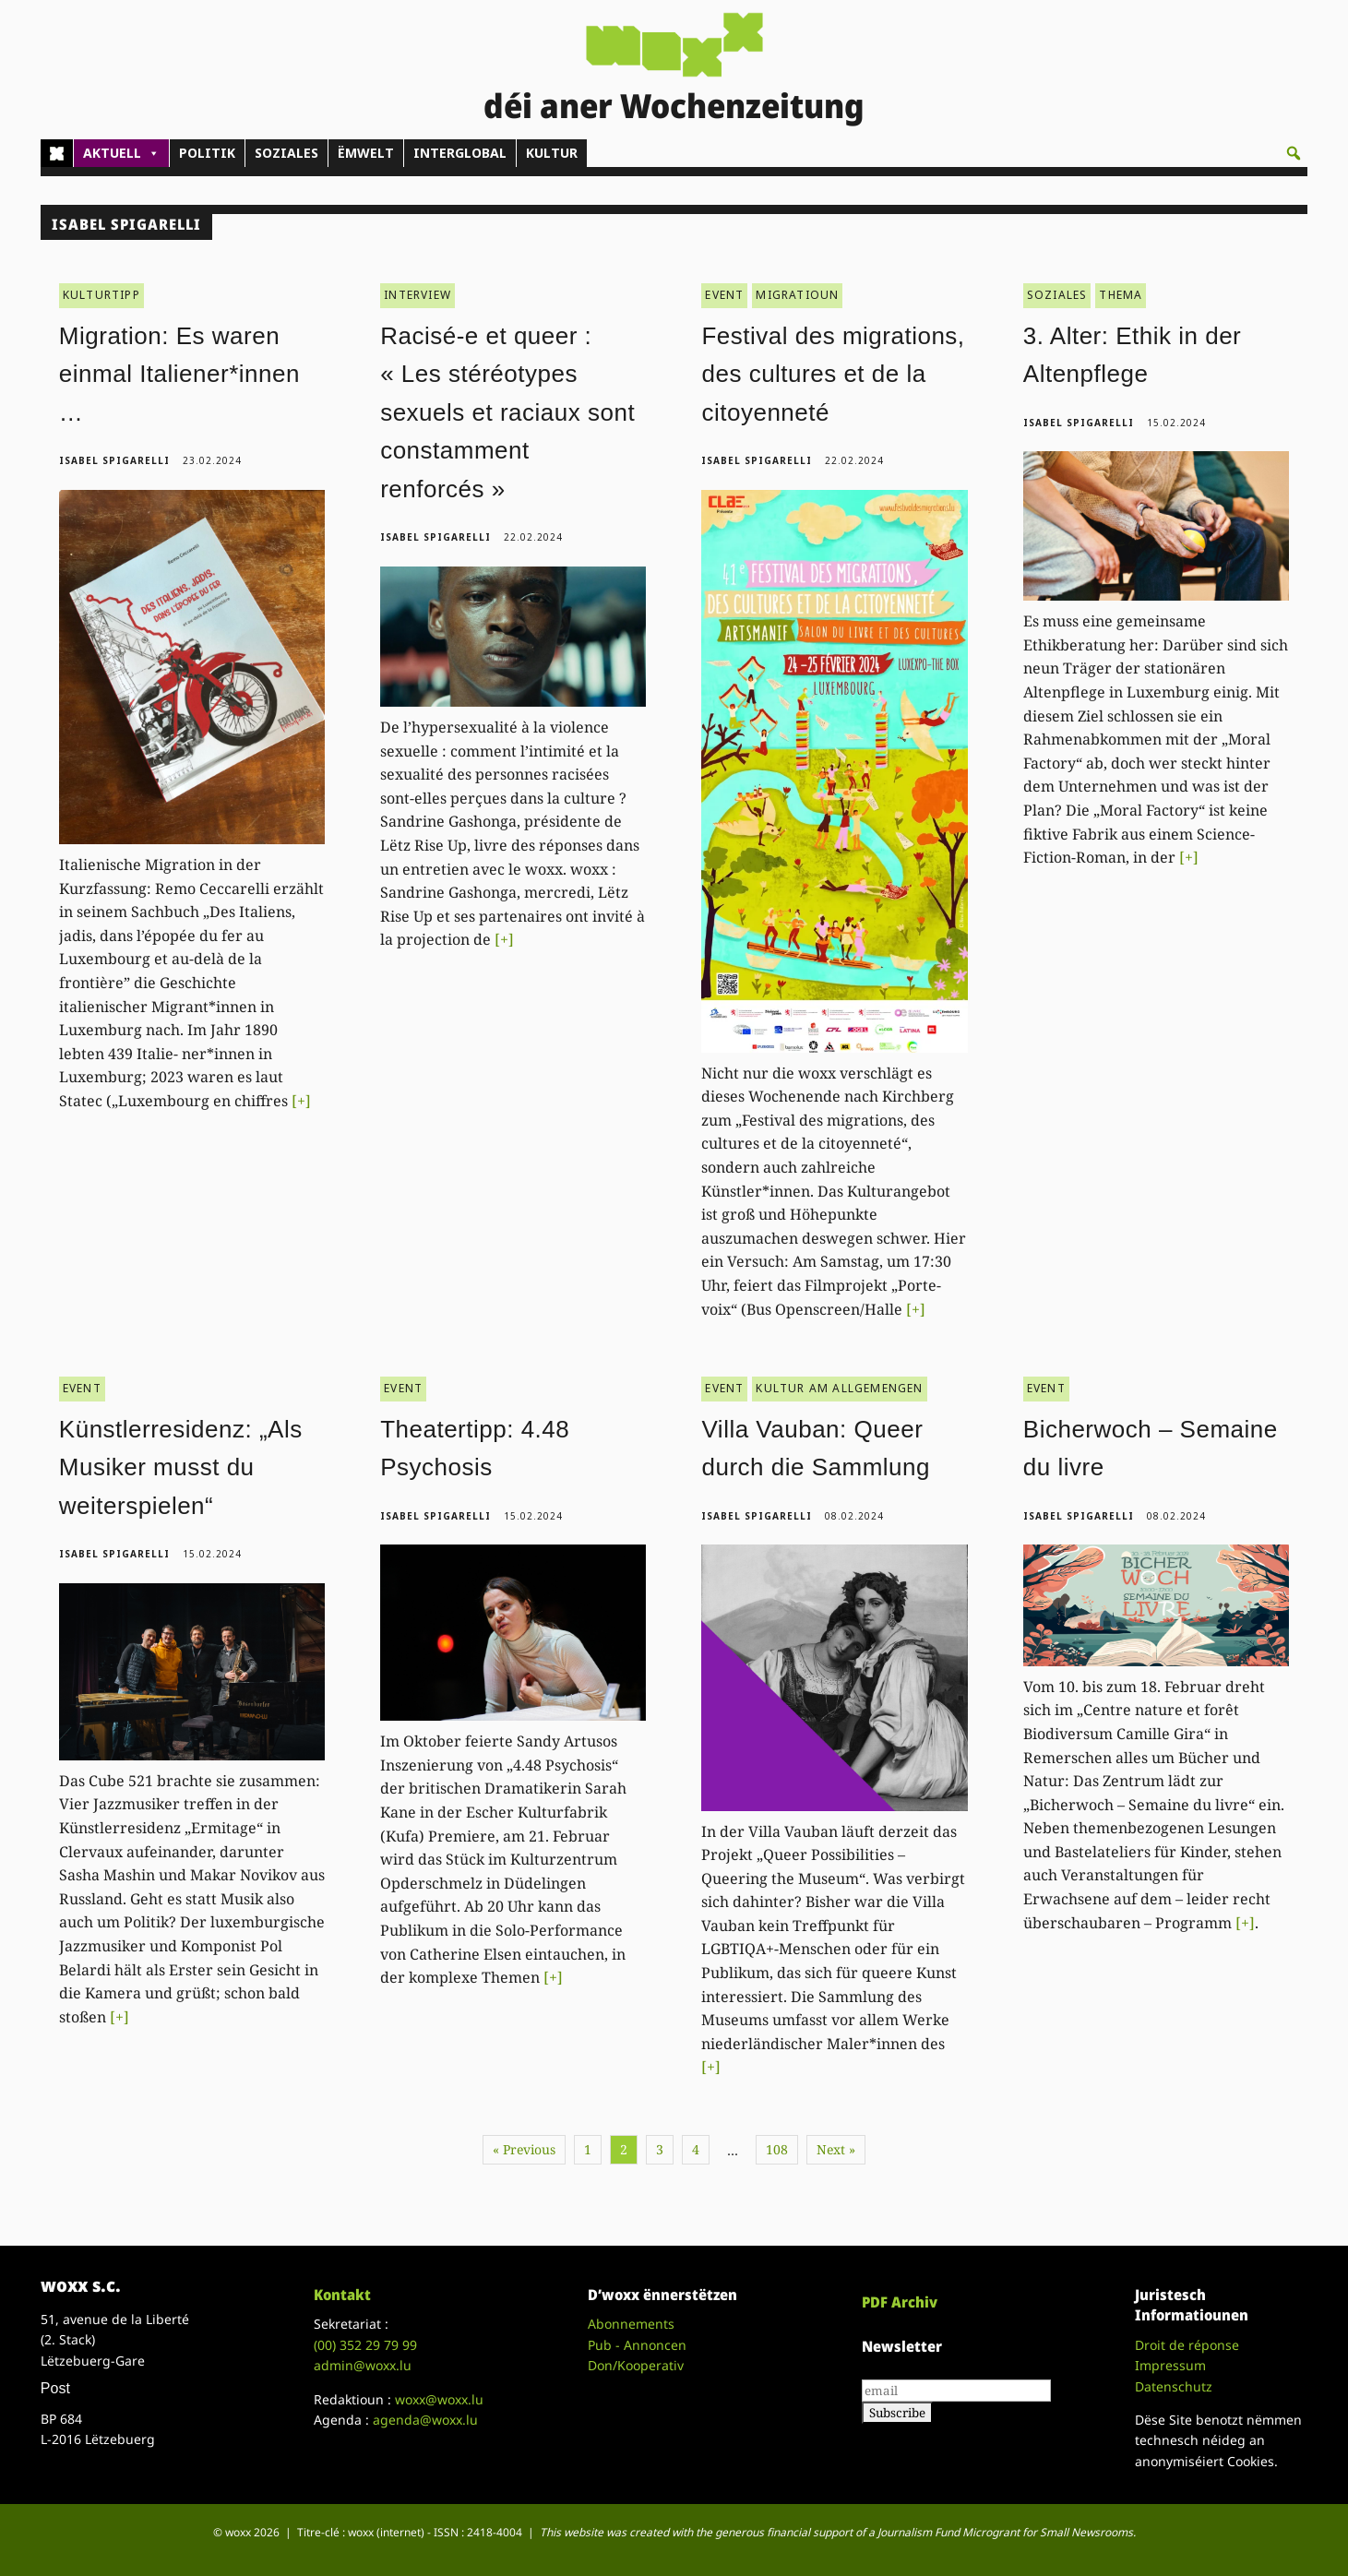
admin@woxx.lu (363, 2365)
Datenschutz (1173, 2386)
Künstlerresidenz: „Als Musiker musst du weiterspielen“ (181, 1467)
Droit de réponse (1187, 2345)
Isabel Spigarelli (114, 460)
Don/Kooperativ (636, 2365)
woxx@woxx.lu (439, 2399)
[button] (1293, 153)
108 (777, 2149)
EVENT (724, 295)
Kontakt (342, 2294)
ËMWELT (366, 152)
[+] (301, 1101)
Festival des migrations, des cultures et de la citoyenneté (832, 374)
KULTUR (552, 152)
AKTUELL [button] (121, 153)
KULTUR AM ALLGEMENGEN (839, 1388)
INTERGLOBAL (460, 152)
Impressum (1170, 2365)
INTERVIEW (417, 295)
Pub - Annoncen (637, 2345)
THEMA (1120, 295)
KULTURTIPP (101, 295)
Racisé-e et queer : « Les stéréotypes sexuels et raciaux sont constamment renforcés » (507, 412)
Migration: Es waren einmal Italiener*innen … (179, 374)
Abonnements (631, 2323)
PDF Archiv (899, 2302)
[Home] (57, 153)
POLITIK (207, 152)
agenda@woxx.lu (425, 2419)
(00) (365, 2345)
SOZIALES (286, 152)
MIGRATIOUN (797, 295)
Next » (836, 2149)
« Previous (524, 2149)
